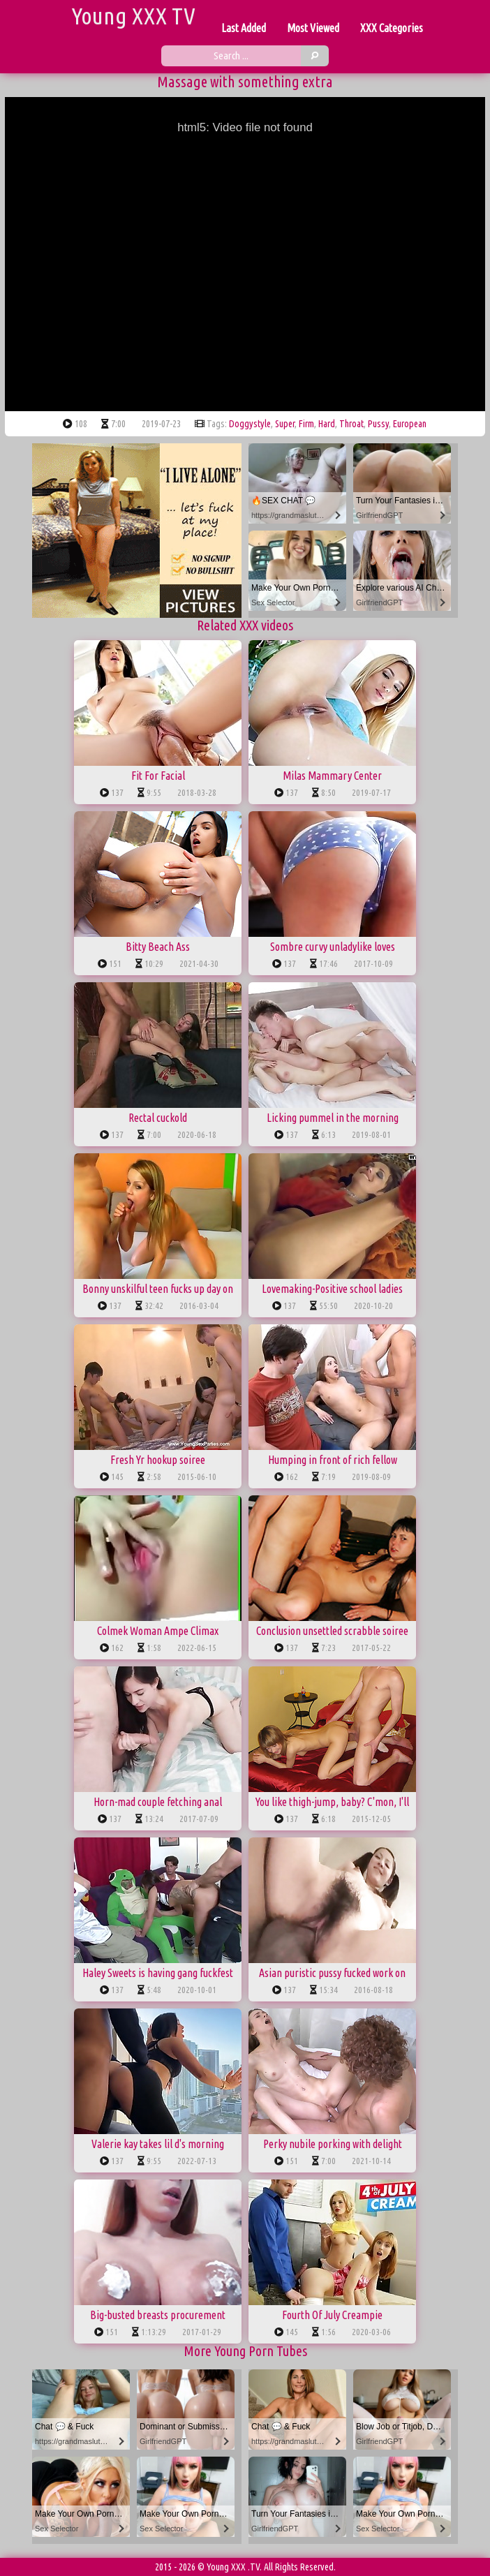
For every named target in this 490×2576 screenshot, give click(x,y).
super (285, 423)
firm (306, 423)
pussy (378, 423)
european (409, 423)
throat (351, 423)
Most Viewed (313, 28)
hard (326, 423)
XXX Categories (391, 28)
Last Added (243, 28)
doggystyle (250, 423)
